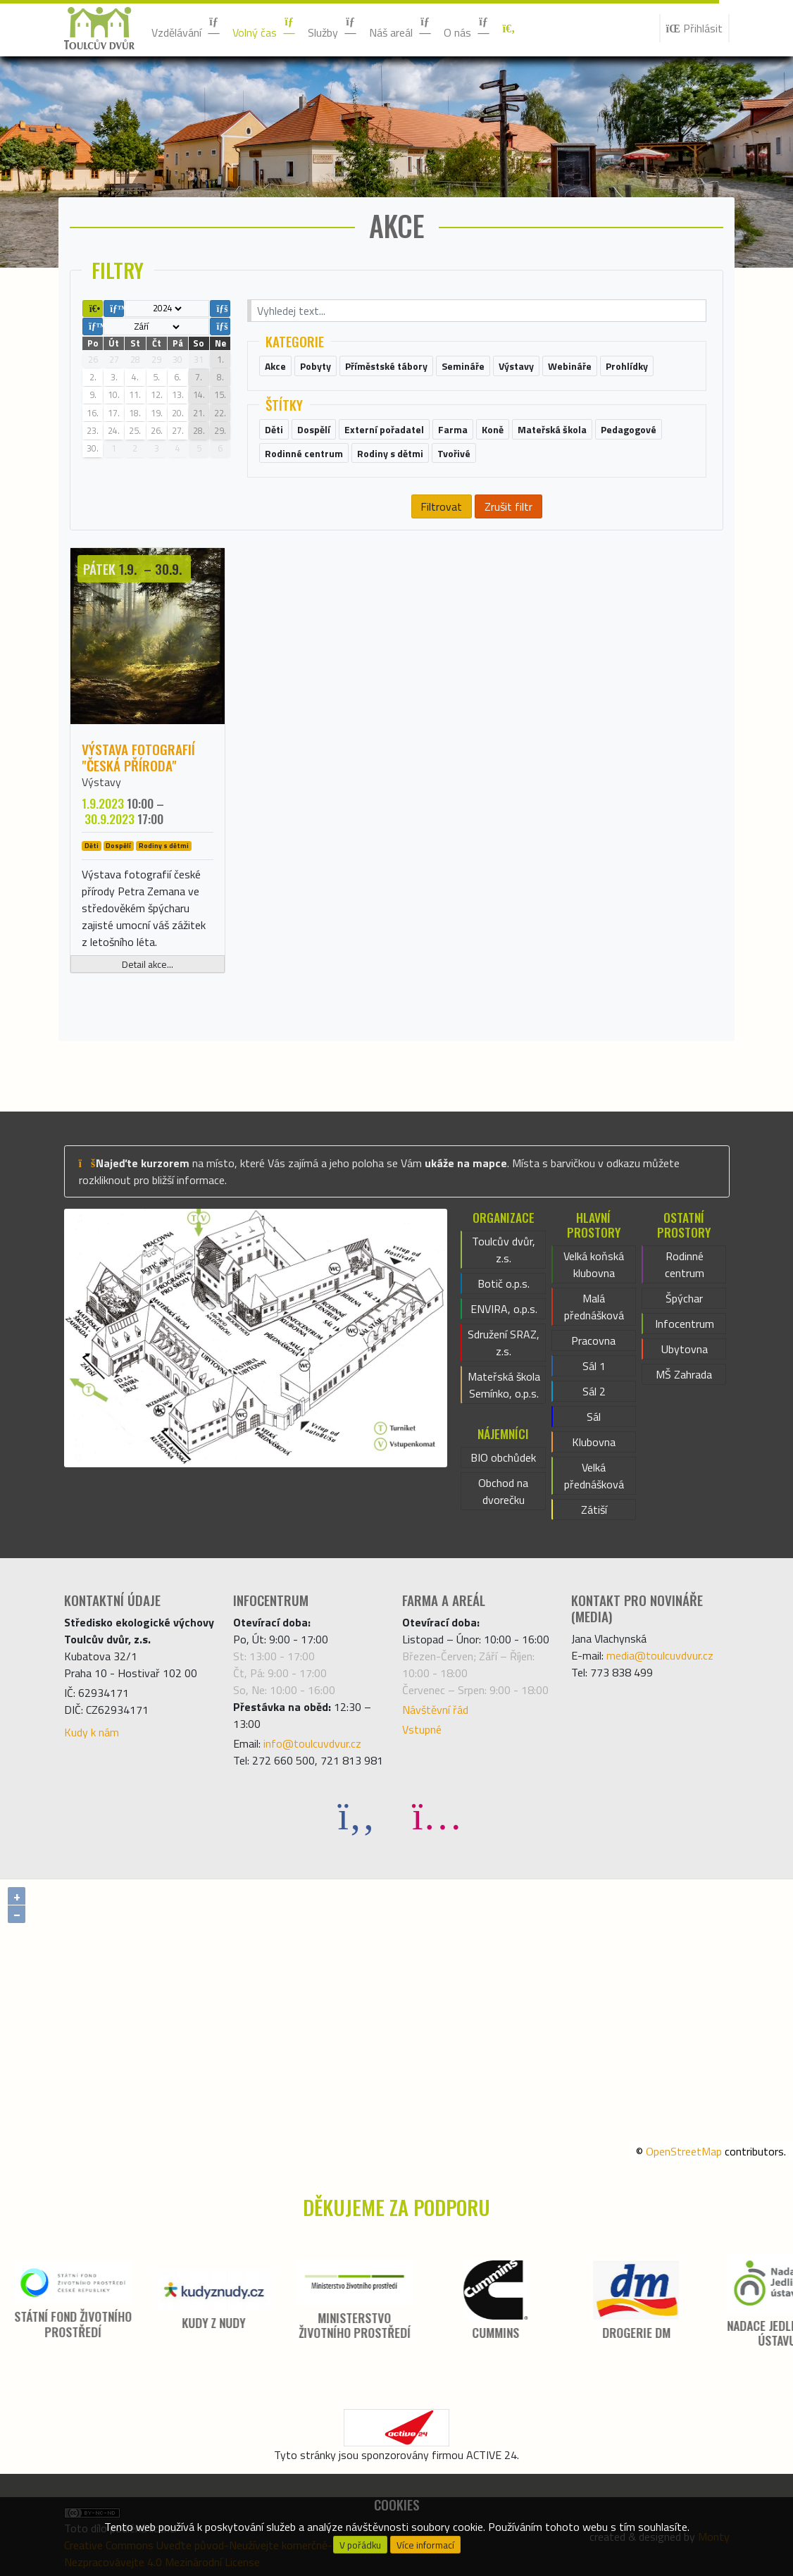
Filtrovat (441, 506)
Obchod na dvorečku (503, 1491)
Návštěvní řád (435, 1709)
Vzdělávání (186, 28)
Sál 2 (594, 1391)
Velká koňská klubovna (593, 1264)
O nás (467, 28)
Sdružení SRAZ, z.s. (503, 1342)
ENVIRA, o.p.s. (503, 1308)
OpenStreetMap (684, 2151)
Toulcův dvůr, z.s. (503, 1250)
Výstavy (101, 781)
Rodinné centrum (684, 1264)
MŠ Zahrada (684, 1374)
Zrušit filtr (508, 506)
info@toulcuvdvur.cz (312, 1743)
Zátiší (594, 1509)
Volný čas (264, 28)
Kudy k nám (91, 1732)
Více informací (425, 2545)
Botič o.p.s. (503, 1283)
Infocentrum (684, 1323)
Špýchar (684, 1298)
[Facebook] (356, 1815)
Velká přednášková (594, 1476)
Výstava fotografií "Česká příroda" (138, 757)
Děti (92, 846)
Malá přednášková (594, 1307)
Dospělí (118, 846)
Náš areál (400, 28)
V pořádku (360, 2545)
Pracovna (593, 1340)
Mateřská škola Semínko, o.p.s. (504, 1385)
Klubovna (594, 1441)
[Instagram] (436, 1815)
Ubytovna (684, 1348)
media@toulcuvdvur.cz (659, 1655)
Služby (333, 28)
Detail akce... (147, 964)
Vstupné (422, 1729)
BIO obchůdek (503, 1457)
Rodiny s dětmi (164, 846)
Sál (594, 1416)
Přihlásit (694, 28)
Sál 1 (594, 1365)
